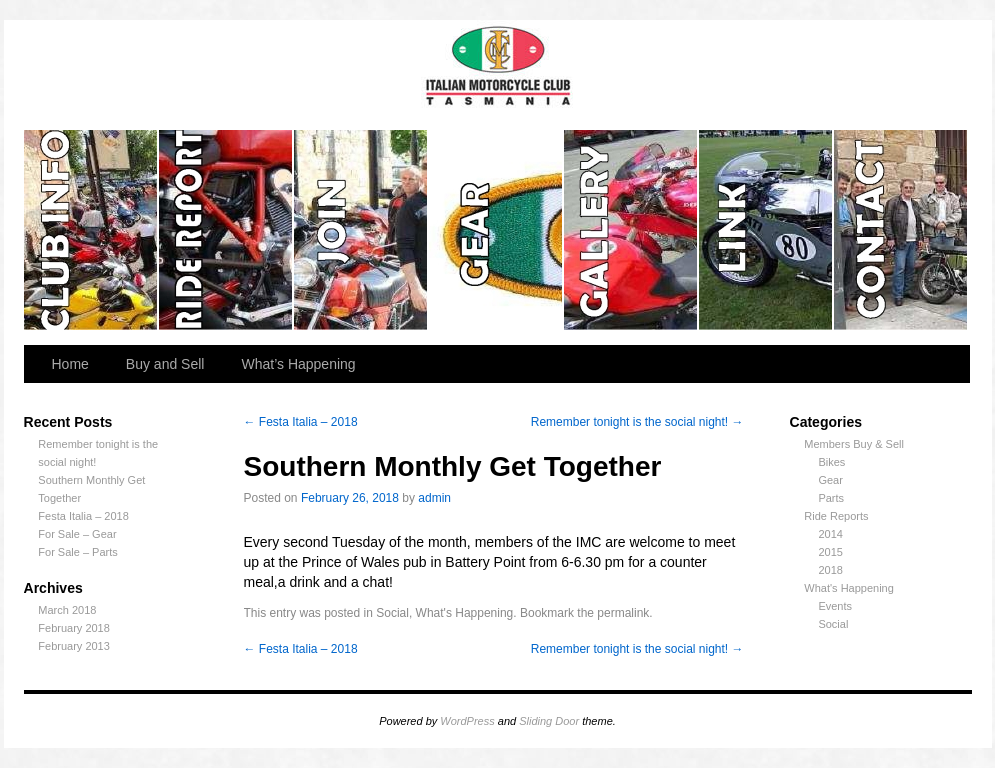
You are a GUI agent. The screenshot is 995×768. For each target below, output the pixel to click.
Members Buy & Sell (854, 444)
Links (766, 230)
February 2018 (74, 628)
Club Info (91, 230)
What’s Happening (298, 364)
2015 (830, 552)
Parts (831, 498)
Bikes (831, 462)
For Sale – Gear (77, 534)
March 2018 (67, 610)
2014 (830, 534)
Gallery (631, 230)
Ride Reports (226, 230)
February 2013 (74, 646)
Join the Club (361, 230)
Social (833, 624)
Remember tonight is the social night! (637, 422)
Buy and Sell (165, 364)
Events (835, 606)
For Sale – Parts (77, 552)
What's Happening (849, 588)
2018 (830, 570)
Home (70, 364)
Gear (496, 230)
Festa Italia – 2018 (83, 516)
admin (434, 498)
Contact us (900, 230)
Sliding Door (549, 721)
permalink (623, 613)
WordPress (467, 721)
